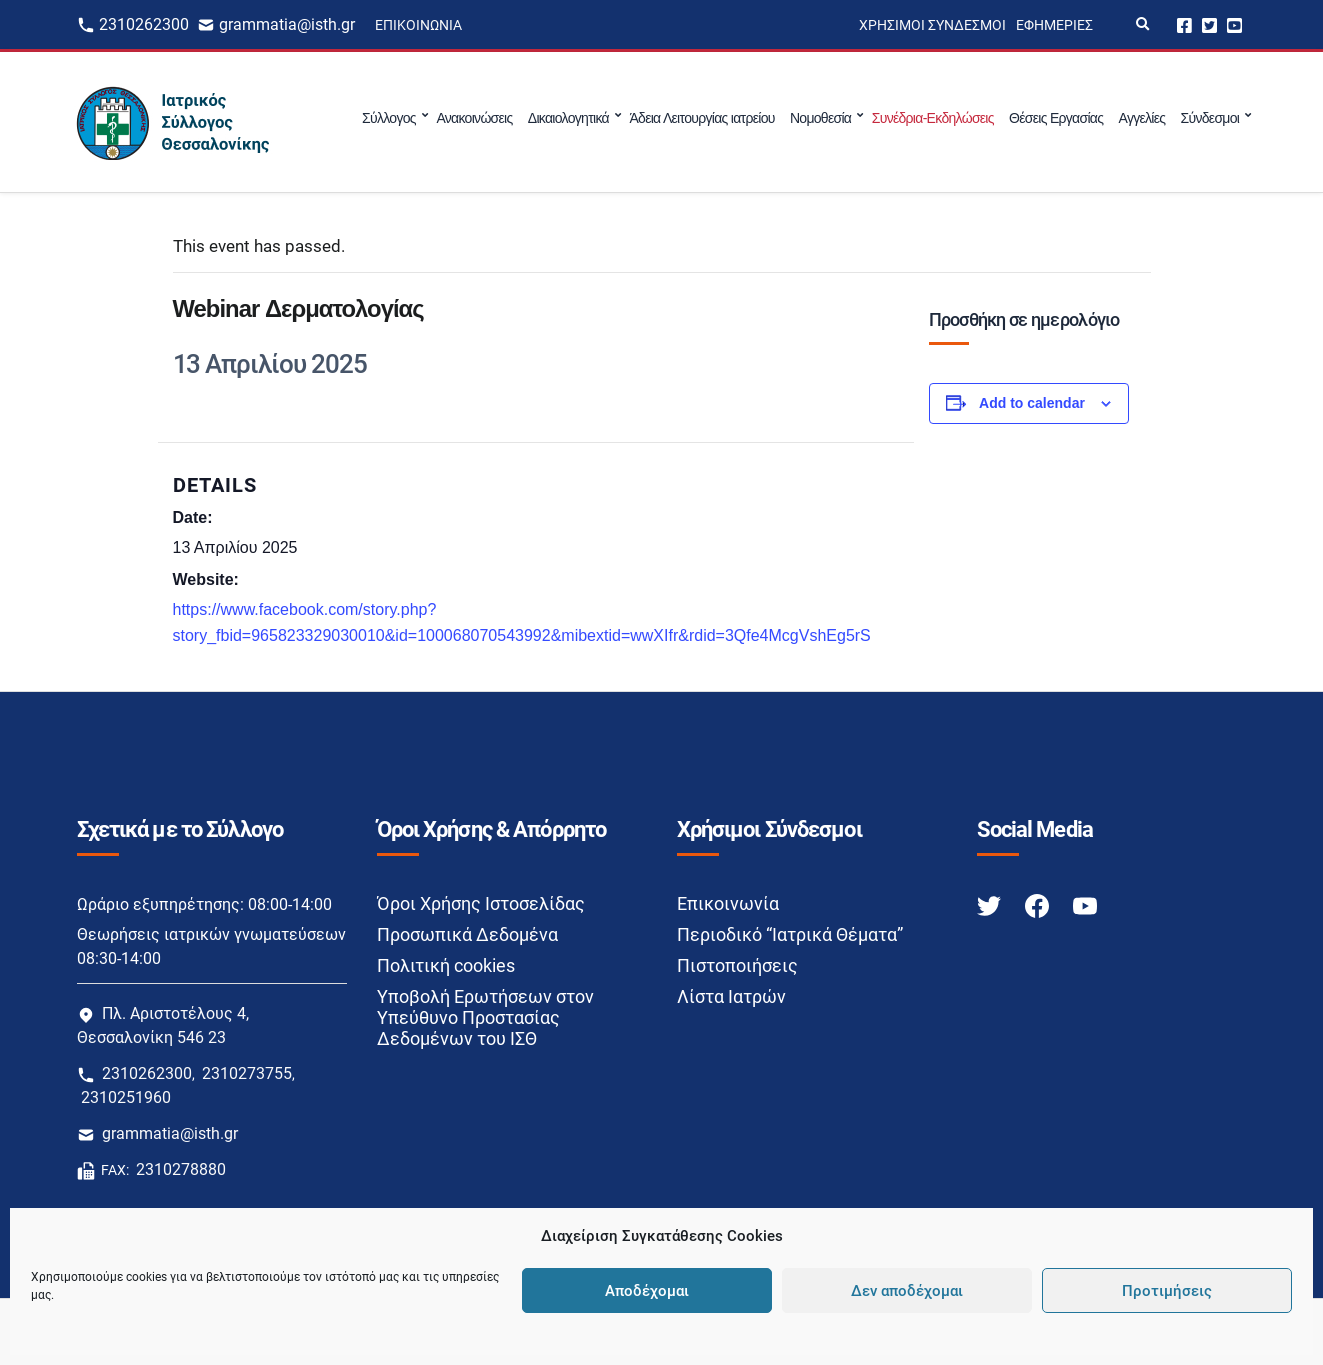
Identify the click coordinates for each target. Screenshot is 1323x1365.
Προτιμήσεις (1167, 1291)
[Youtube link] (1085, 904)
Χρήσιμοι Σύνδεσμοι (932, 25)
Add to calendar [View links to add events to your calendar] (1032, 403)
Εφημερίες (1054, 25)
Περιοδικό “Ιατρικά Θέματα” (790, 934)
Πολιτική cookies (446, 965)
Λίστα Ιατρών (731, 996)
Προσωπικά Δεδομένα (467, 934)
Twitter (1209, 24)
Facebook (1184, 24)
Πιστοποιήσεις (737, 965)
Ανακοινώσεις (474, 118)
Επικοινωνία (418, 25)
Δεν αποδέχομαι (907, 1291)
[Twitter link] (991, 904)
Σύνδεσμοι (1210, 118)
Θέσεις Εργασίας (1056, 118)
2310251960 (126, 1097)
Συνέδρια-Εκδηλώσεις (933, 118)
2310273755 (247, 1073)
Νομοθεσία (820, 118)
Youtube (1234, 24)
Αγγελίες (1142, 118)
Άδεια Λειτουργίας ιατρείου (701, 118)
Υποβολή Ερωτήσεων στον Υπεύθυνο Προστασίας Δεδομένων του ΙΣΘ (485, 1017)
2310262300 (144, 24)
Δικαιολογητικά (568, 118)
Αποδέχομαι (647, 1291)
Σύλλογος (389, 118)
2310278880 (181, 1169)
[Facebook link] (1039, 904)
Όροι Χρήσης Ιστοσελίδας (481, 903)
